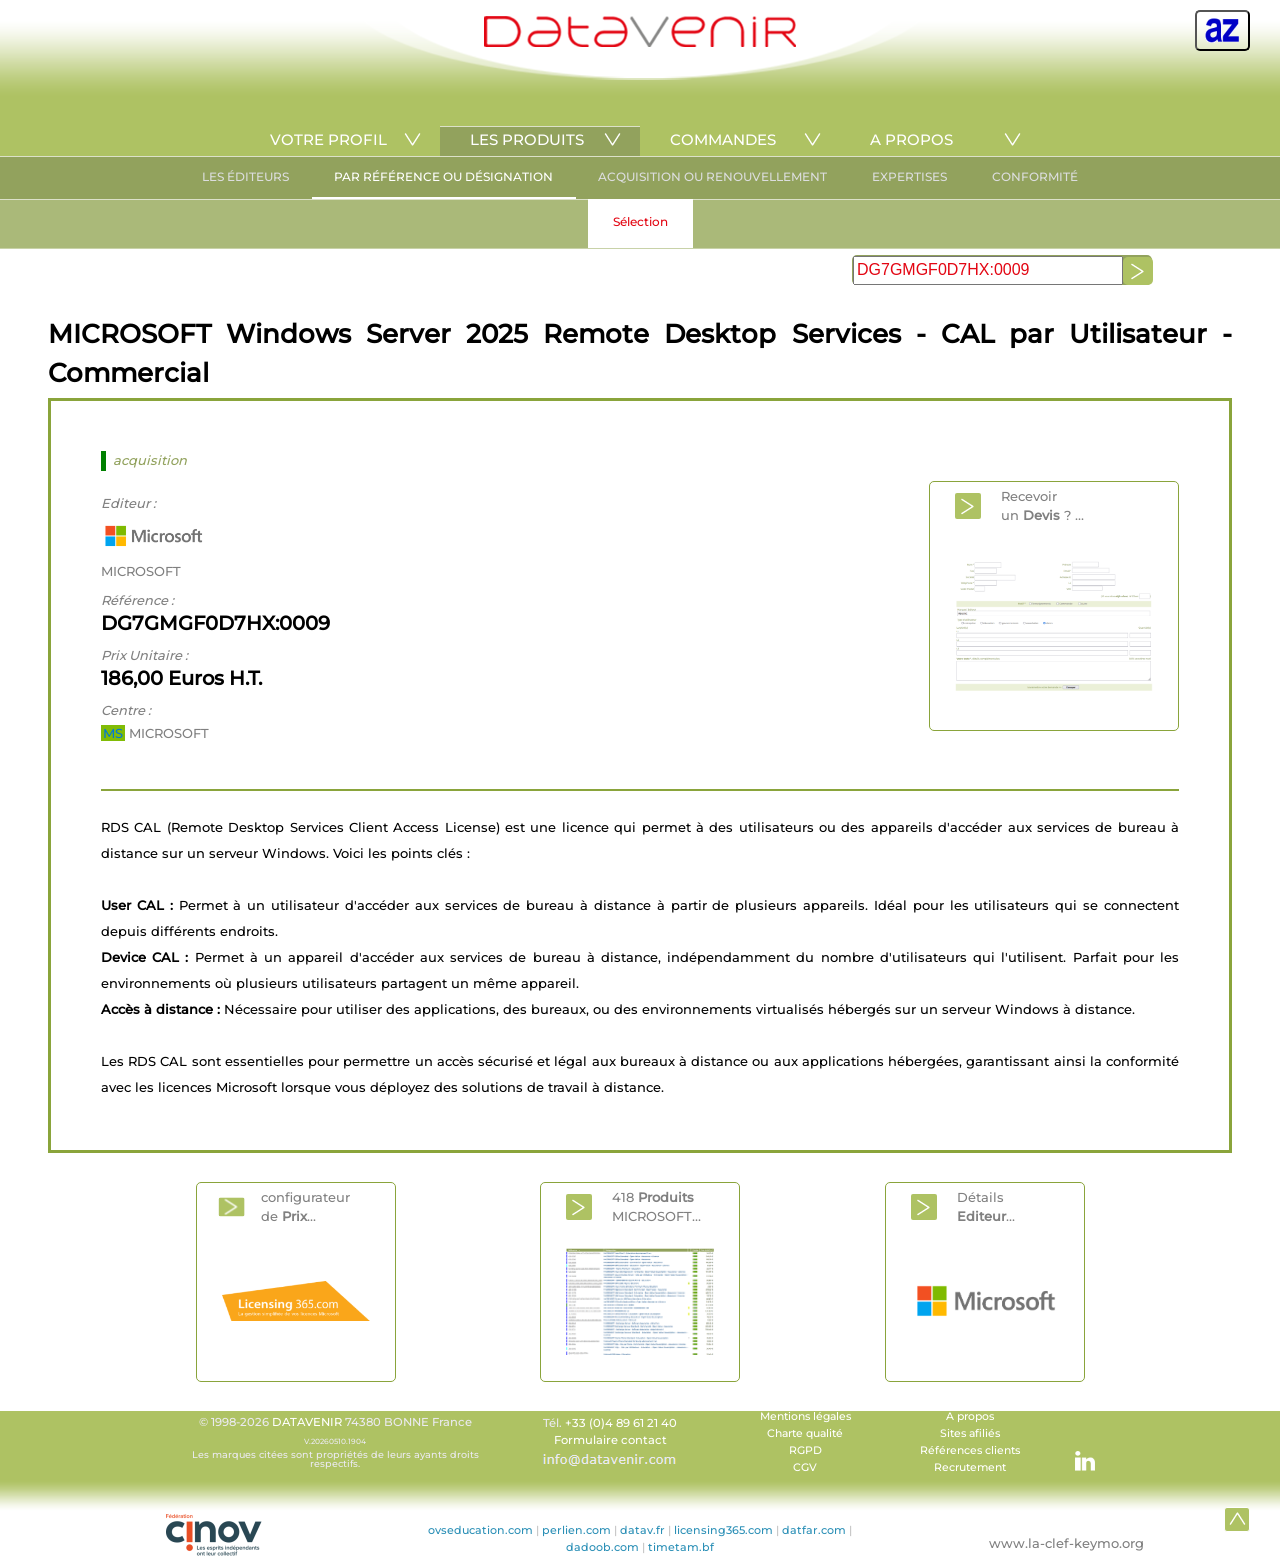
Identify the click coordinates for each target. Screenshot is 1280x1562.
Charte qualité (805, 1433)
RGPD (805, 1450)
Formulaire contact (610, 1440)
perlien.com (576, 1530)
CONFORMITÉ (1035, 176)
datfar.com (814, 1530)
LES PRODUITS (527, 139)
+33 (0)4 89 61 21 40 (621, 1423)
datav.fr (642, 1530)
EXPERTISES (909, 176)
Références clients (970, 1450)
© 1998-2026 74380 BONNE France (335, 1442)
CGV (805, 1467)
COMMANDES (723, 139)
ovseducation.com (480, 1530)
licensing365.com (723, 1530)
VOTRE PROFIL (328, 139)
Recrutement (970, 1467)
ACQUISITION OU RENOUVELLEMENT (712, 176)
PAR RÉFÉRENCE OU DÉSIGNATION (443, 176)
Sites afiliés (970, 1433)
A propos (970, 1416)
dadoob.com (602, 1547)
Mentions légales (805, 1416)
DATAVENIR (307, 1422)
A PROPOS (911, 139)
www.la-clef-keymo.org (1066, 1543)
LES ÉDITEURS (245, 176)
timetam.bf (681, 1547)
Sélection (640, 221)
